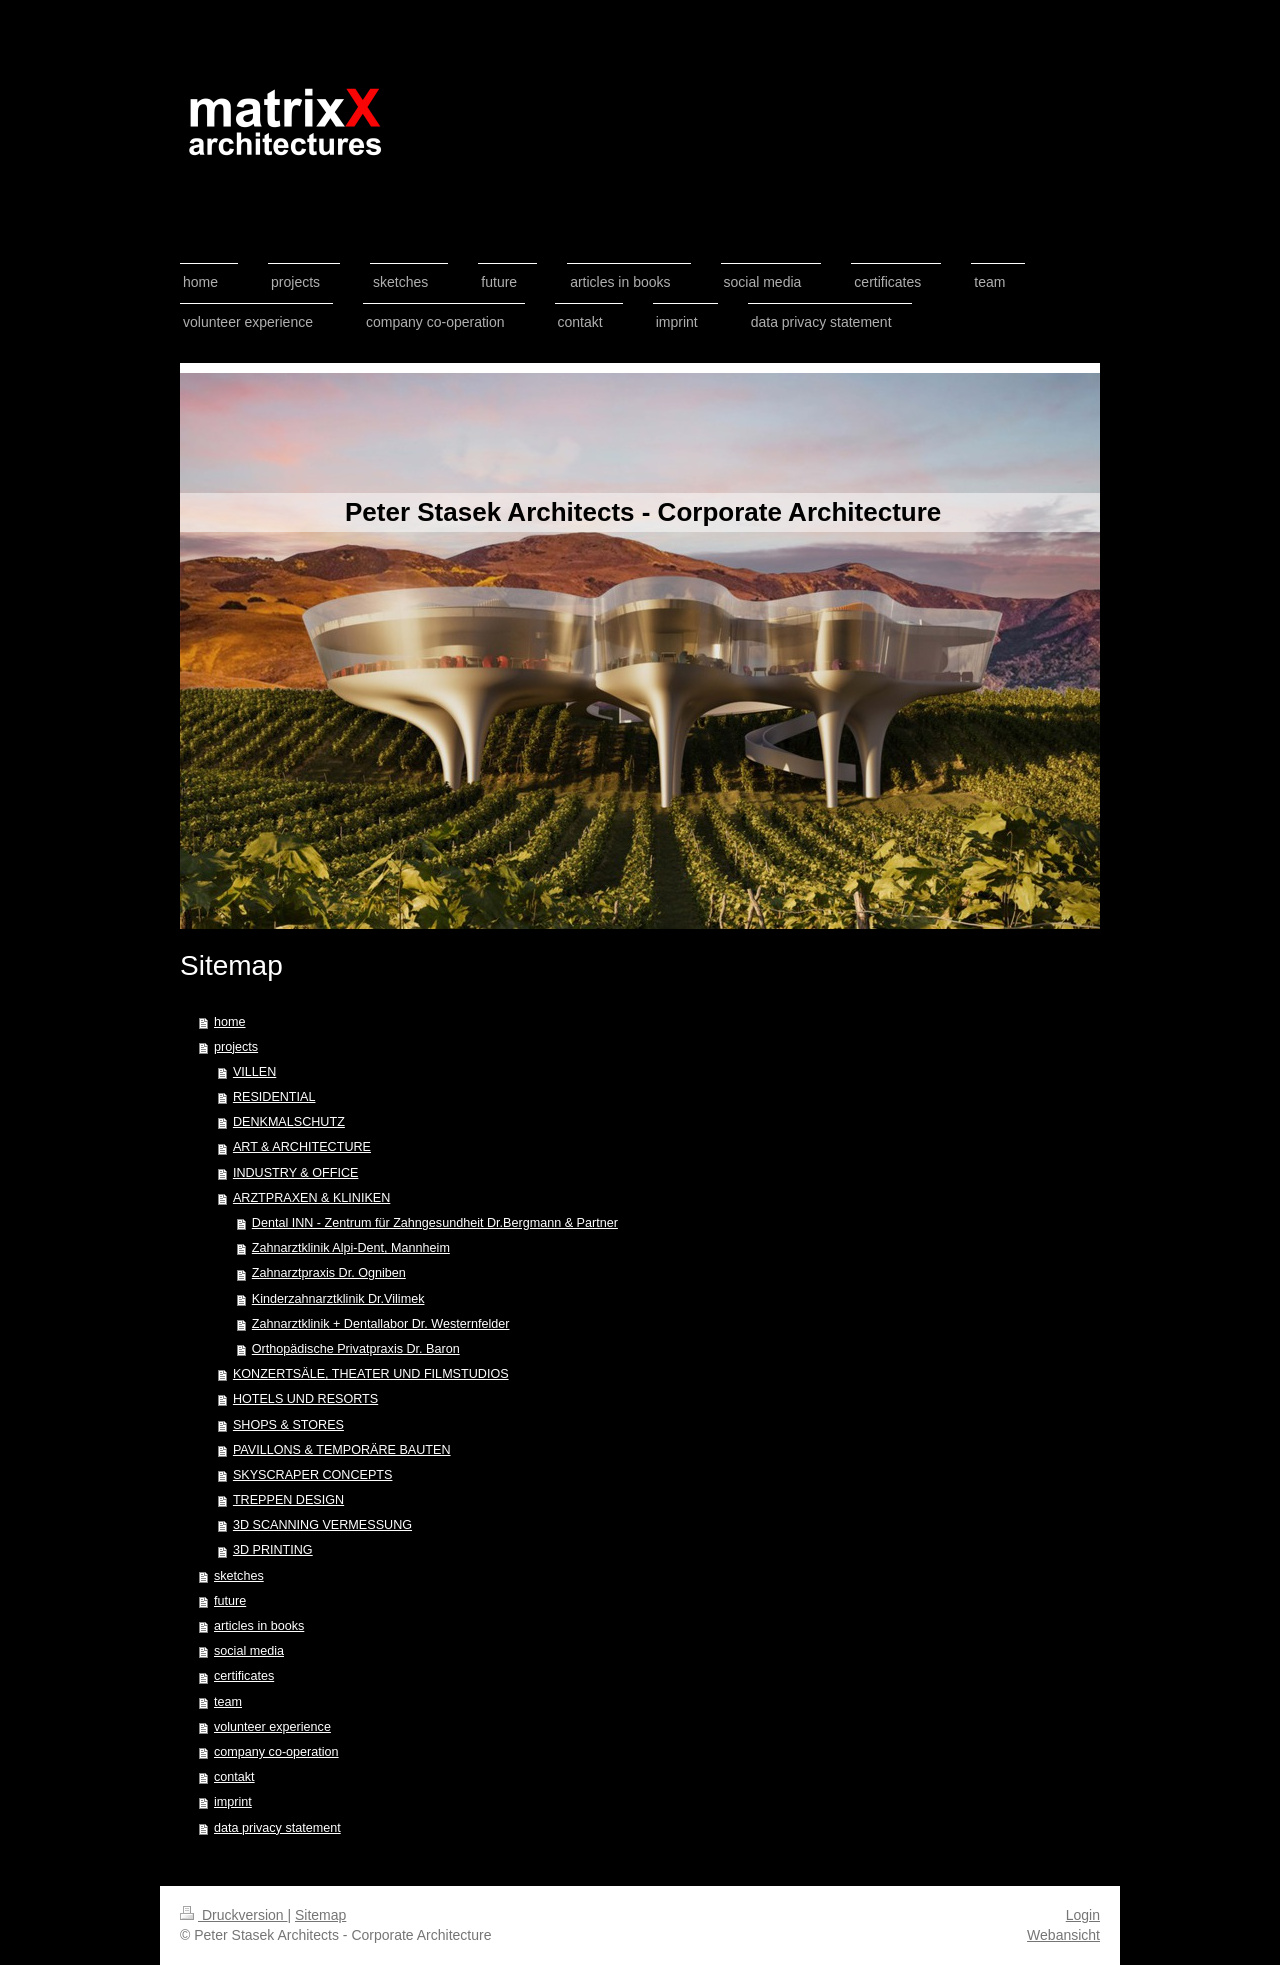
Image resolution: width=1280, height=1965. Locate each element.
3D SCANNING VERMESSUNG (322, 1525)
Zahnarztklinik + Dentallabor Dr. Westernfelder (381, 1324)
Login (1083, 1915)
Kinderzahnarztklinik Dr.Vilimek (338, 1299)
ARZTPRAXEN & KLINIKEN (311, 1198)
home (230, 1022)
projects (236, 1047)
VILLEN (254, 1072)
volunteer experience (272, 1727)
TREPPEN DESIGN (288, 1500)
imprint (233, 1802)
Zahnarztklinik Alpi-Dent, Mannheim (351, 1248)
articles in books (259, 1626)
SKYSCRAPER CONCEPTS (313, 1475)
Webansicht (1063, 1935)
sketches (239, 1576)
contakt (234, 1777)
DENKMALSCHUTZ (289, 1122)
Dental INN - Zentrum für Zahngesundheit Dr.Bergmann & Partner (435, 1223)
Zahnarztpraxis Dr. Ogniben (329, 1273)
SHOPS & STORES (288, 1425)
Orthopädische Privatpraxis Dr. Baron (356, 1349)
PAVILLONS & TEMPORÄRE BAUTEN (342, 1450)
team (228, 1702)
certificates (244, 1676)
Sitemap (320, 1915)
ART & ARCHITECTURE (302, 1147)
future (230, 1601)
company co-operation (276, 1752)
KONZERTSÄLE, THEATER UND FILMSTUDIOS (371, 1374)
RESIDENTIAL (274, 1097)
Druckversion (233, 1915)
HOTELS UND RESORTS (305, 1399)
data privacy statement (277, 1828)
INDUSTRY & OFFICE (296, 1173)
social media (249, 1651)
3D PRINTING (273, 1550)
